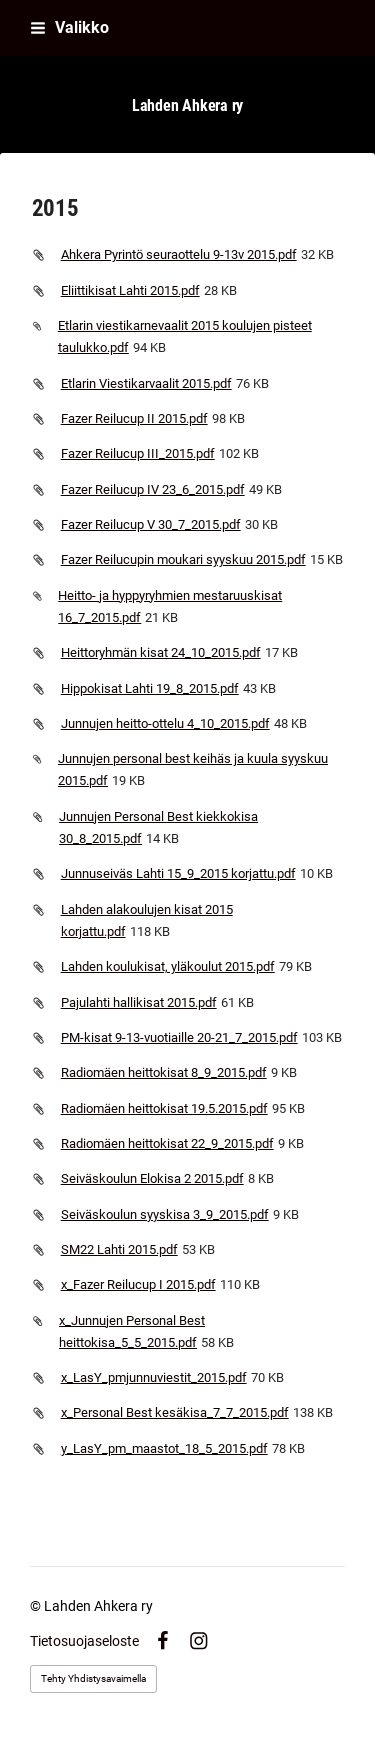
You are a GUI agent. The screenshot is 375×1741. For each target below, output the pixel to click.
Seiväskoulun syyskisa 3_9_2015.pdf (165, 1214)
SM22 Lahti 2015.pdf (119, 1249)
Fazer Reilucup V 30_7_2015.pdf (151, 524)
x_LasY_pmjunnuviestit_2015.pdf (154, 1377)
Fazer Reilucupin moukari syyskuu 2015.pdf (183, 559)
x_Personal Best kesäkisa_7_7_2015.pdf (175, 1412)
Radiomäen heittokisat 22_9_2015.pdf (167, 1143)
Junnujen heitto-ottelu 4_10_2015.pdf (165, 723)
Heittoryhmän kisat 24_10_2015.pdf (161, 652)
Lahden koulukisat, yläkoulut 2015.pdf (168, 966)
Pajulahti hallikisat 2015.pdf (139, 1002)
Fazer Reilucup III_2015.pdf (138, 453)
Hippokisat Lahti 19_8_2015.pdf (150, 688)
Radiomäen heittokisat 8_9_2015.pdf (164, 1072)
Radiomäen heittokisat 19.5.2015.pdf (164, 1108)
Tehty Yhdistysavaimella (93, 1678)
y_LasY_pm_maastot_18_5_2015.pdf (164, 1448)
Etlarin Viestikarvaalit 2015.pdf (146, 383)
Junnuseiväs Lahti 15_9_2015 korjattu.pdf (178, 873)
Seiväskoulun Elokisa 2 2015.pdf (152, 1178)
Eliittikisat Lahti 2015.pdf (130, 290)
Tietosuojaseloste (84, 1641)
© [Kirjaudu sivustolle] (37, 1606)
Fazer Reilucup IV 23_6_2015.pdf (153, 489)
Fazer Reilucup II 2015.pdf (134, 418)
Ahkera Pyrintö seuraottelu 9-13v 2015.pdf (179, 254)
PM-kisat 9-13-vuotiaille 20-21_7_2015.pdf (179, 1037)
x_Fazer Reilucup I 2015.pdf (138, 1284)
